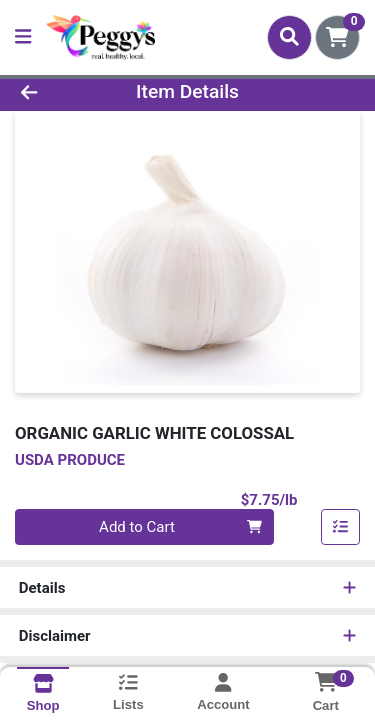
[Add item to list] (341, 527)
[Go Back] (58, 92)
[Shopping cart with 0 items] (337, 37)
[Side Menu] (23, 37)
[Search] (289, 37)
